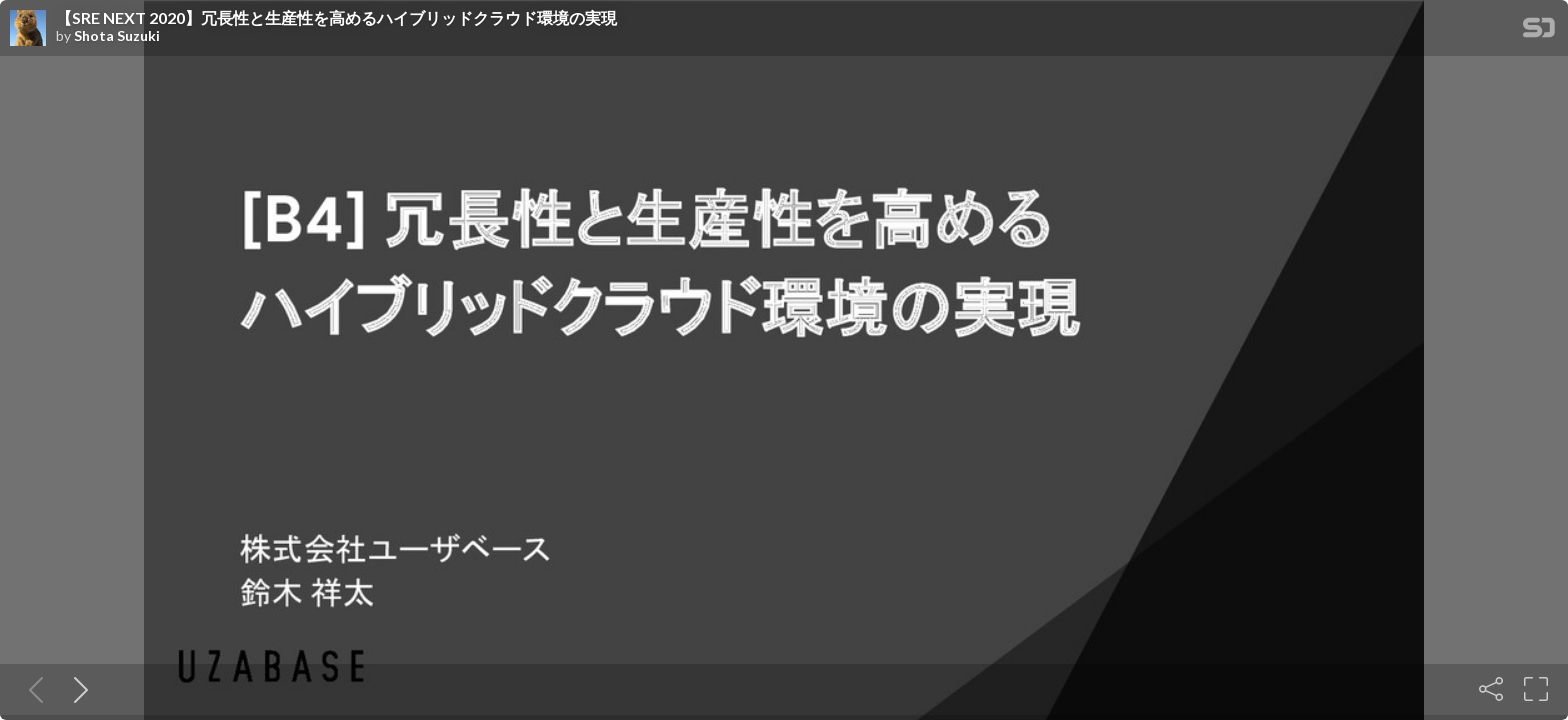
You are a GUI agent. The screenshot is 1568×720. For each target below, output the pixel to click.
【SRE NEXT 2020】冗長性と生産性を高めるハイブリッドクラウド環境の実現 (336, 18)
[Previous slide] (32, 689)
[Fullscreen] (1536, 689)
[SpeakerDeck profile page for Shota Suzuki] (28, 29)
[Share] (1491, 689)
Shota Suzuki (117, 36)
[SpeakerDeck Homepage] (1539, 31)
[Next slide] (77, 689)
